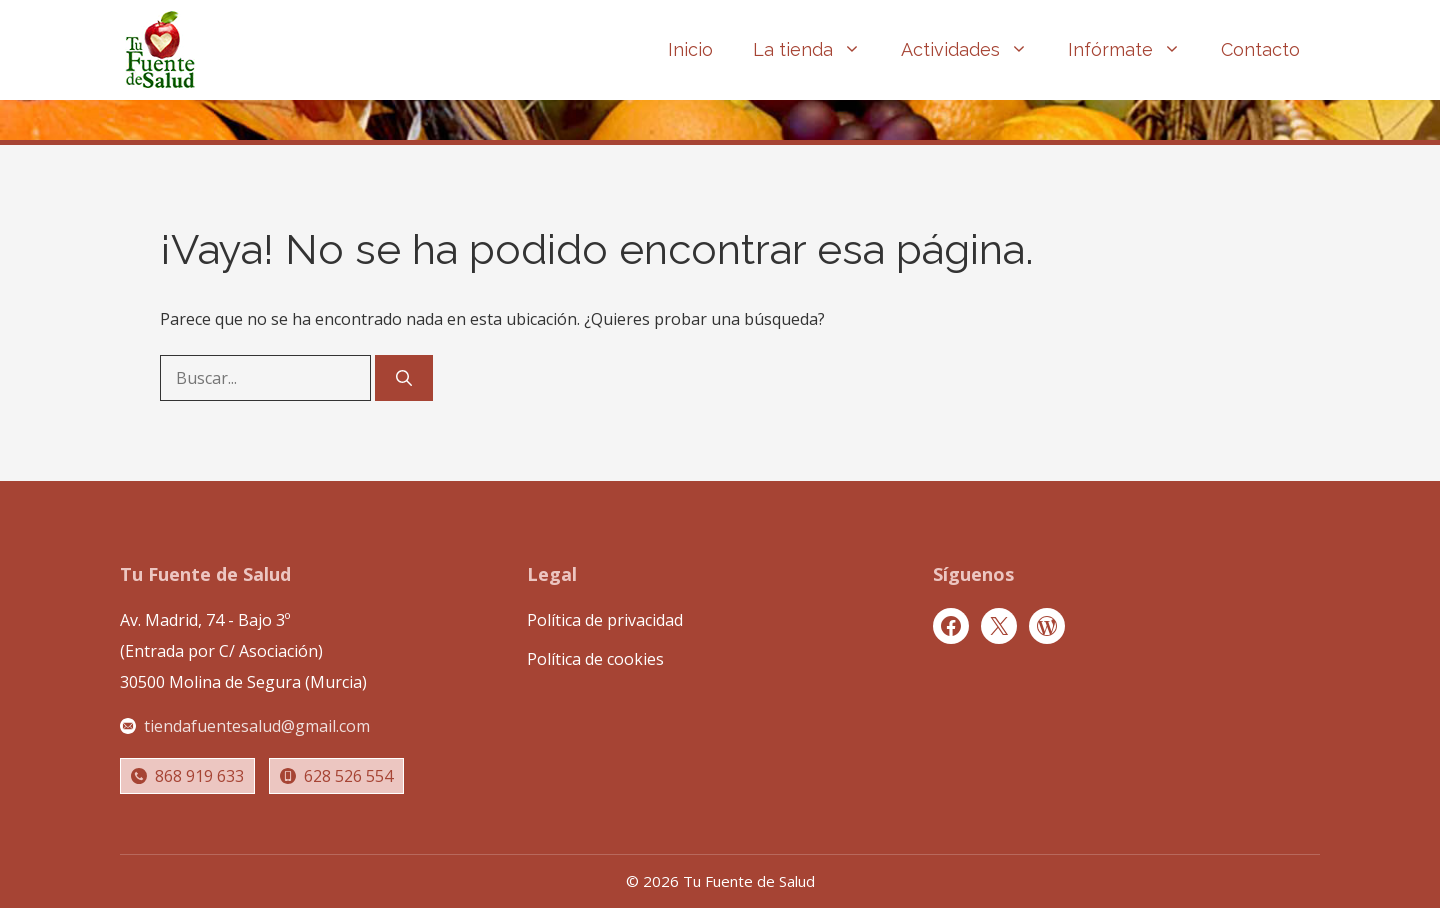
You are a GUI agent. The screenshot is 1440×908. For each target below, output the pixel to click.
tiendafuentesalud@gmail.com (257, 726)
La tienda (817, 50)
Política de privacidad (605, 620)
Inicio (690, 49)
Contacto (1260, 49)
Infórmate (1134, 50)
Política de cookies (595, 659)
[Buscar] (404, 378)
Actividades (974, 50)
